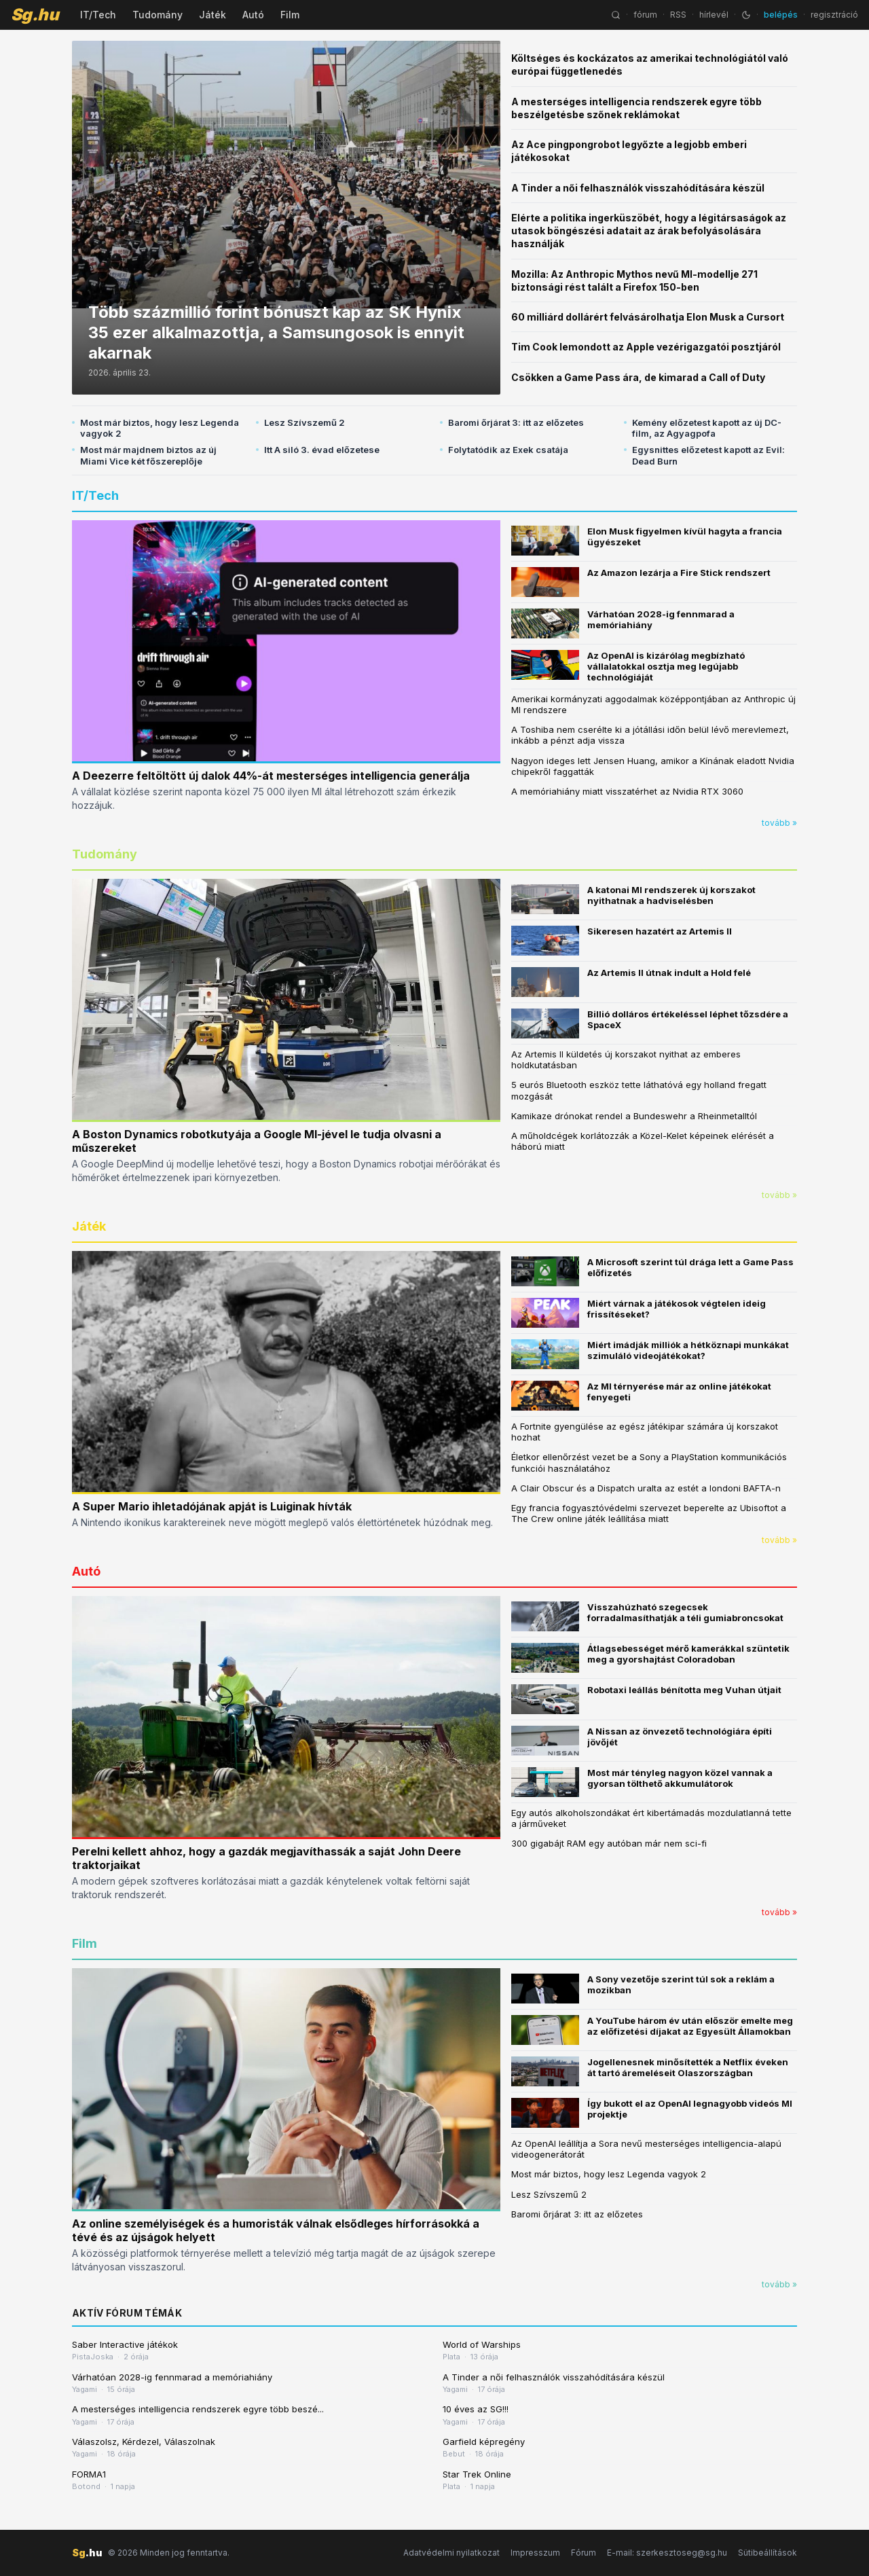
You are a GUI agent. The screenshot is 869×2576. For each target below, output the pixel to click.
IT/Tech (98, 14)
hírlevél (713, 15)
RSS (678, 15)
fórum (645, 15)
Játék (212, 14)
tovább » (779, 823)
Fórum (583, 2552)
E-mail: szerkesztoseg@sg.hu (667, 2552)
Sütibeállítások (767, 2552)
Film (289, 14)
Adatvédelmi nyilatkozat (451, 2552)
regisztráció (834, 15)
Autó (253, 14)
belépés (781, 15)
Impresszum (535, 2552)
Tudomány (157, 14)
